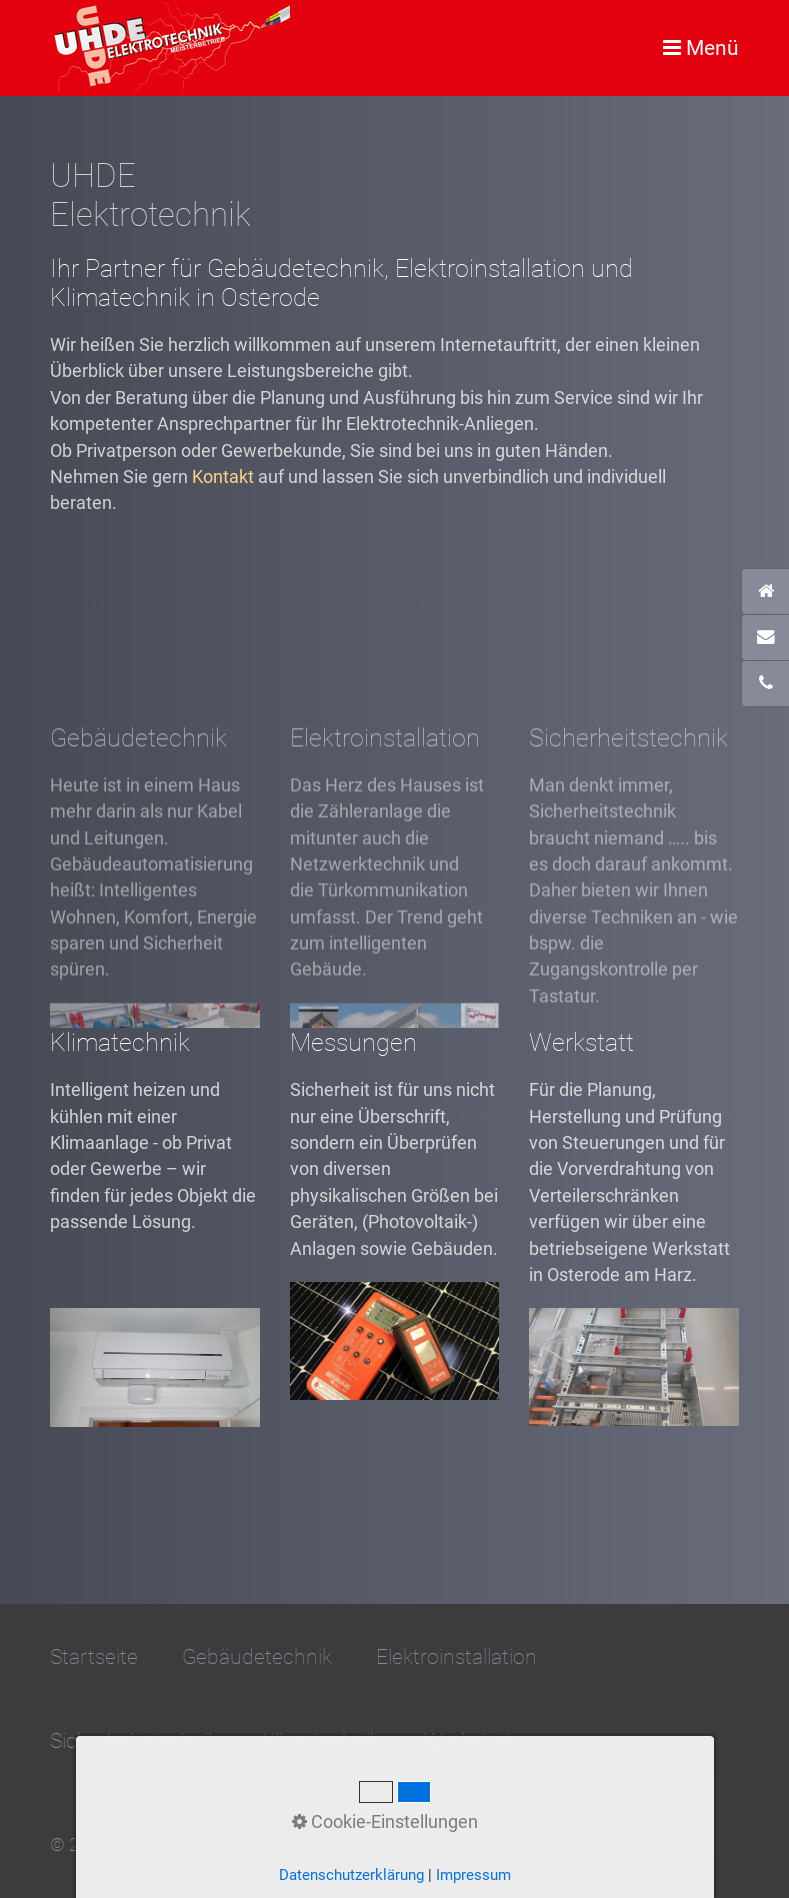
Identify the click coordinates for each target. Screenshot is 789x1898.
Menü (712, 47)
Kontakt (223, 477)
